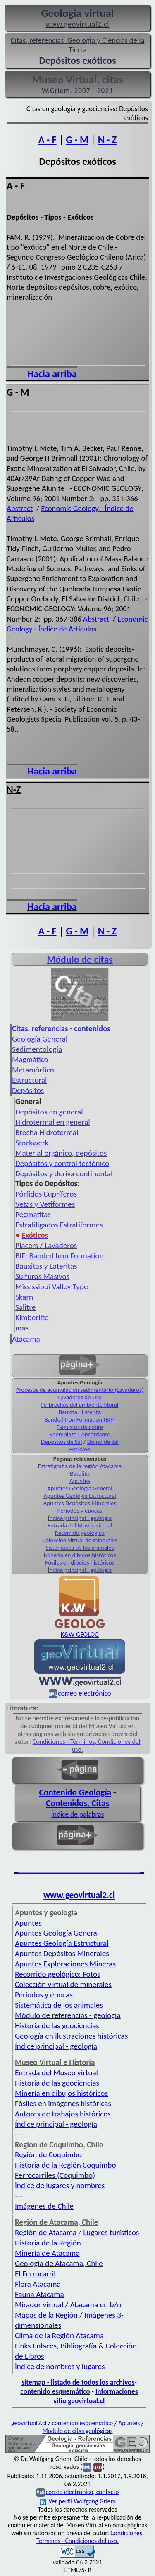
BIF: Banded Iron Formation (59, 1255)
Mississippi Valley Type (51, 1286)
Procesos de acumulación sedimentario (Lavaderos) (80, 1390)
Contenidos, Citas (77, 1803)
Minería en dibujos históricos (80, 1555)
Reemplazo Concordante (79, 1434)
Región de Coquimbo (48, 2154)
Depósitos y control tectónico (62, 1163)
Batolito (79, 1473)
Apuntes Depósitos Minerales (80, 1503)
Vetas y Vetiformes (45, 1204)
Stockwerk (32, 1142)
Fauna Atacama (39, 2294)
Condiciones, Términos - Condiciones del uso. (90, 2537)
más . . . (27, 1328)
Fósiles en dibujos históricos (79, 1562)
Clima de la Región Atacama (59, 2335)
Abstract (20, 508)
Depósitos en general (49, 1112)
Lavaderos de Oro (79, 1397)
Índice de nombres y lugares (60, 2366)
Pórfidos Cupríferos (46, 1194)
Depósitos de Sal (61, 1441)
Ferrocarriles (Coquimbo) (55, 2175)
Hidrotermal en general (52, 1122)
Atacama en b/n (95, 2304)
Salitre (25, 1307)
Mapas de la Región (46, 2315)
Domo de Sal (103, 1441)
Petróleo (79, 1449)
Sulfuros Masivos (42, 1276)
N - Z (107, 139)
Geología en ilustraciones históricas (71, 2036)
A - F (47, 139)
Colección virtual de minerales (79, 1540)
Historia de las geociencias (57, 2025)
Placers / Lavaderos (46, 1245)
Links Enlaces (36, 2346)
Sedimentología (37, 1049)
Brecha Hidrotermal (46, 1132)
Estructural (29, 1080)
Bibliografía (78, 2346)
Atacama (26, 1339)
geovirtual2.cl (28, 2423)
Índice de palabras (77, 1814)
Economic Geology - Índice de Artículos (77, 623)
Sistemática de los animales (80, 1547)
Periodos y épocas (79, 1510)
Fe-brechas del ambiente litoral (79, 1404)
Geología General (39, 1039)
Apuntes (79, 1481)
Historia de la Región (48, 2243)
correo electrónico (84, 1693)
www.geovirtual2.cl (79, 1895)
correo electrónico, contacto (82, 2492)
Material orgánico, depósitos (61, 1153)
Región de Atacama (45, 2232)
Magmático (30, 1059)
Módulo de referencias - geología (68, 2015)
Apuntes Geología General (79, 1488)
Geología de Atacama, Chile (59, 2263)
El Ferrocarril (35, 2273)
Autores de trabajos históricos (63, 2114)
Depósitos (28, 1090)
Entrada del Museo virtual (80, 1525)
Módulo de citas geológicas (77, 2431)
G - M (77, 139)
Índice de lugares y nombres (60, 2185)
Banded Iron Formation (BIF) (80, 1419)
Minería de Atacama (47, 2253)
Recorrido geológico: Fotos (57, 1974)
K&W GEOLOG (80, 1634)
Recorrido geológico (80, 1533)
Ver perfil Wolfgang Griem (78, 2501)
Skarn (24, 1297)
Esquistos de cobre (80, 1427)
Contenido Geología (75, 1792)
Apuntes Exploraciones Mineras (65, 1963)
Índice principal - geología (80, 1518)
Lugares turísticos (111, 2232)
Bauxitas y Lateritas (46, 1266)
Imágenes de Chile (44, 2206)
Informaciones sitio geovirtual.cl (96, 2396)
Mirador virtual (39, 2304)
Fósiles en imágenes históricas (63, 2103)
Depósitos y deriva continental (63, 1173)
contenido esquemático (55, 2391)
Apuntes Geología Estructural (79, 1495)
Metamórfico (33, 1070)
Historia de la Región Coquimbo (65, 2165)
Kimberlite (32, 1317)
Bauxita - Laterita (80, 1412)
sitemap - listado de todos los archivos (77, 2382)
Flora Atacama (38, 2284)
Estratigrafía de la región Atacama (80, 1466)
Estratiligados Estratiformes (59, 1224)
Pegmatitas (33, 1214)
